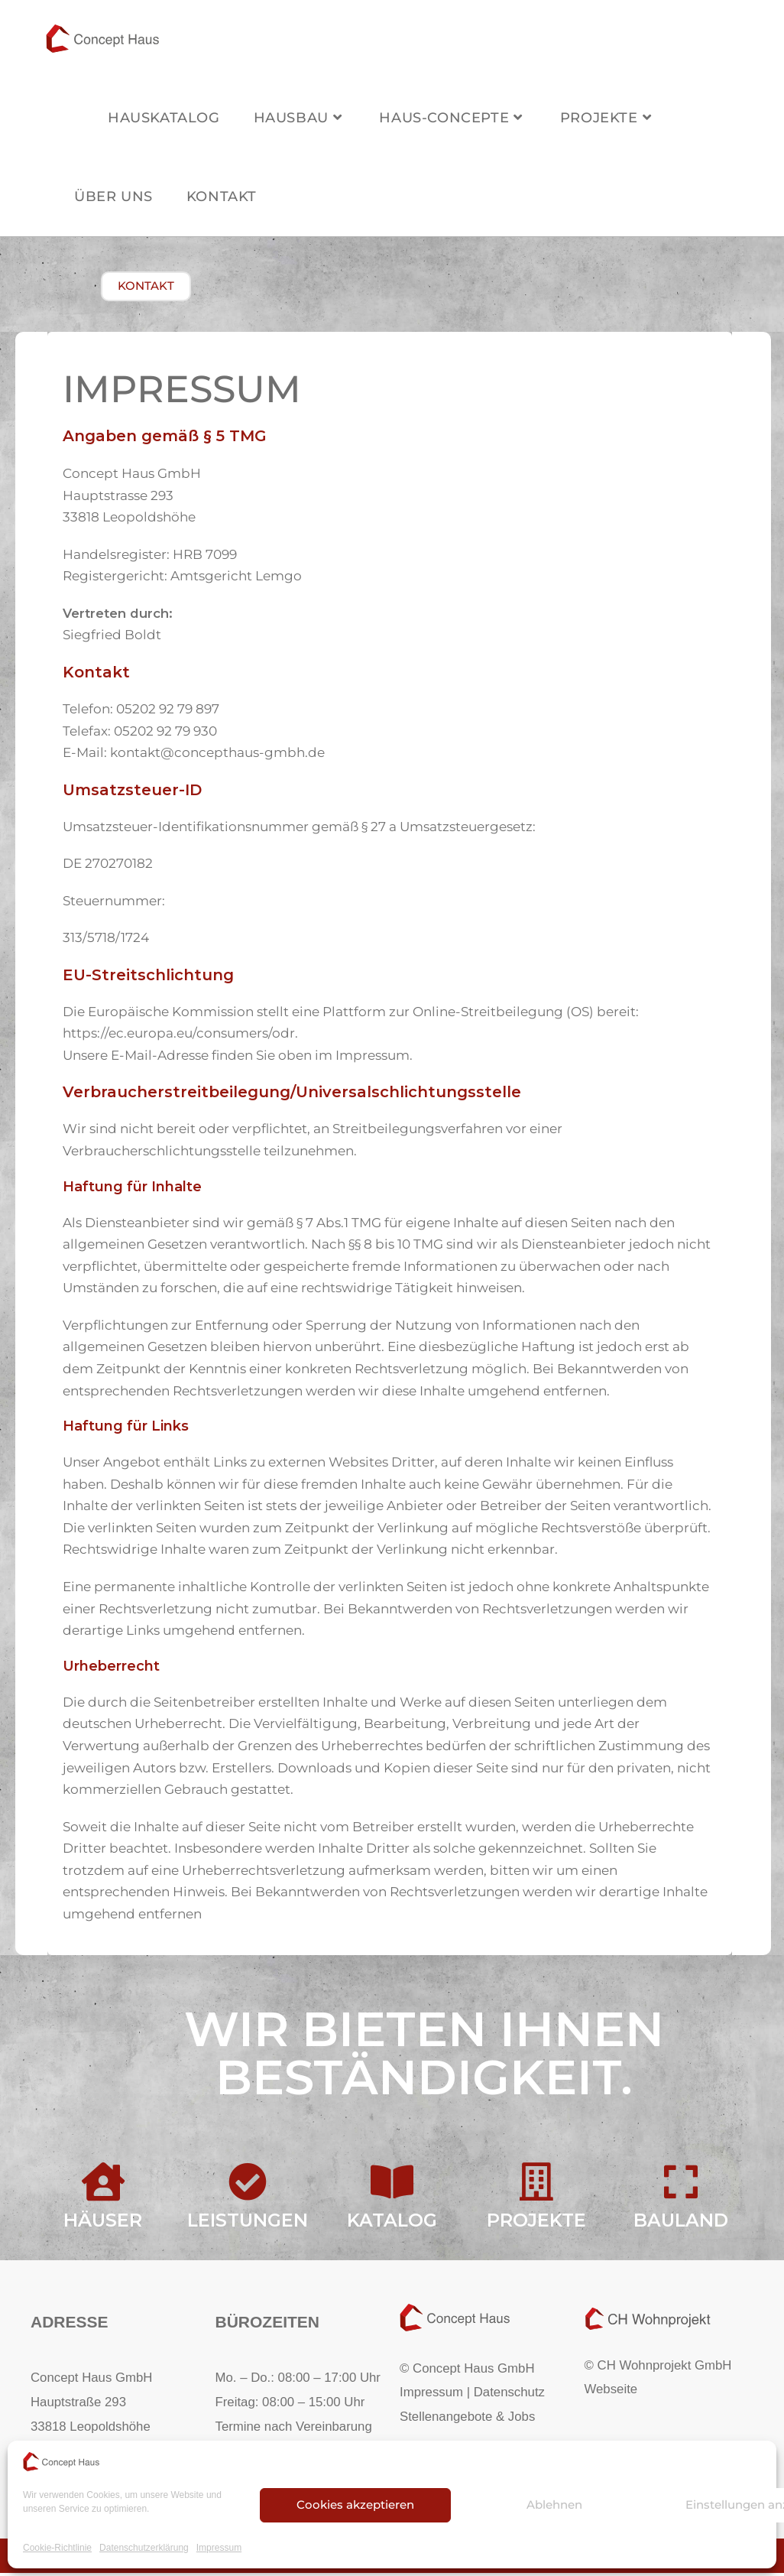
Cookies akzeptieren (355, 2504)
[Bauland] (681, 2184)
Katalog (392, 2223)
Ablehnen (554, 2504)
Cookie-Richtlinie (57, 2547)
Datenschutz (509, 2395)
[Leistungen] (247, 2184)
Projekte (536, 2223)
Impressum (218, 2547)
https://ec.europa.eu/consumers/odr (179, 1036)
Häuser (102, 2223)
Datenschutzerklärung (144, 2547)
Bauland (680, 2223)
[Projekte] (536, 2184)
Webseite (611, 2392)
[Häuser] (103, 2184)
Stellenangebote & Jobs (467, 2419)
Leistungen (247, 2223)
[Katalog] (392, 2184)
